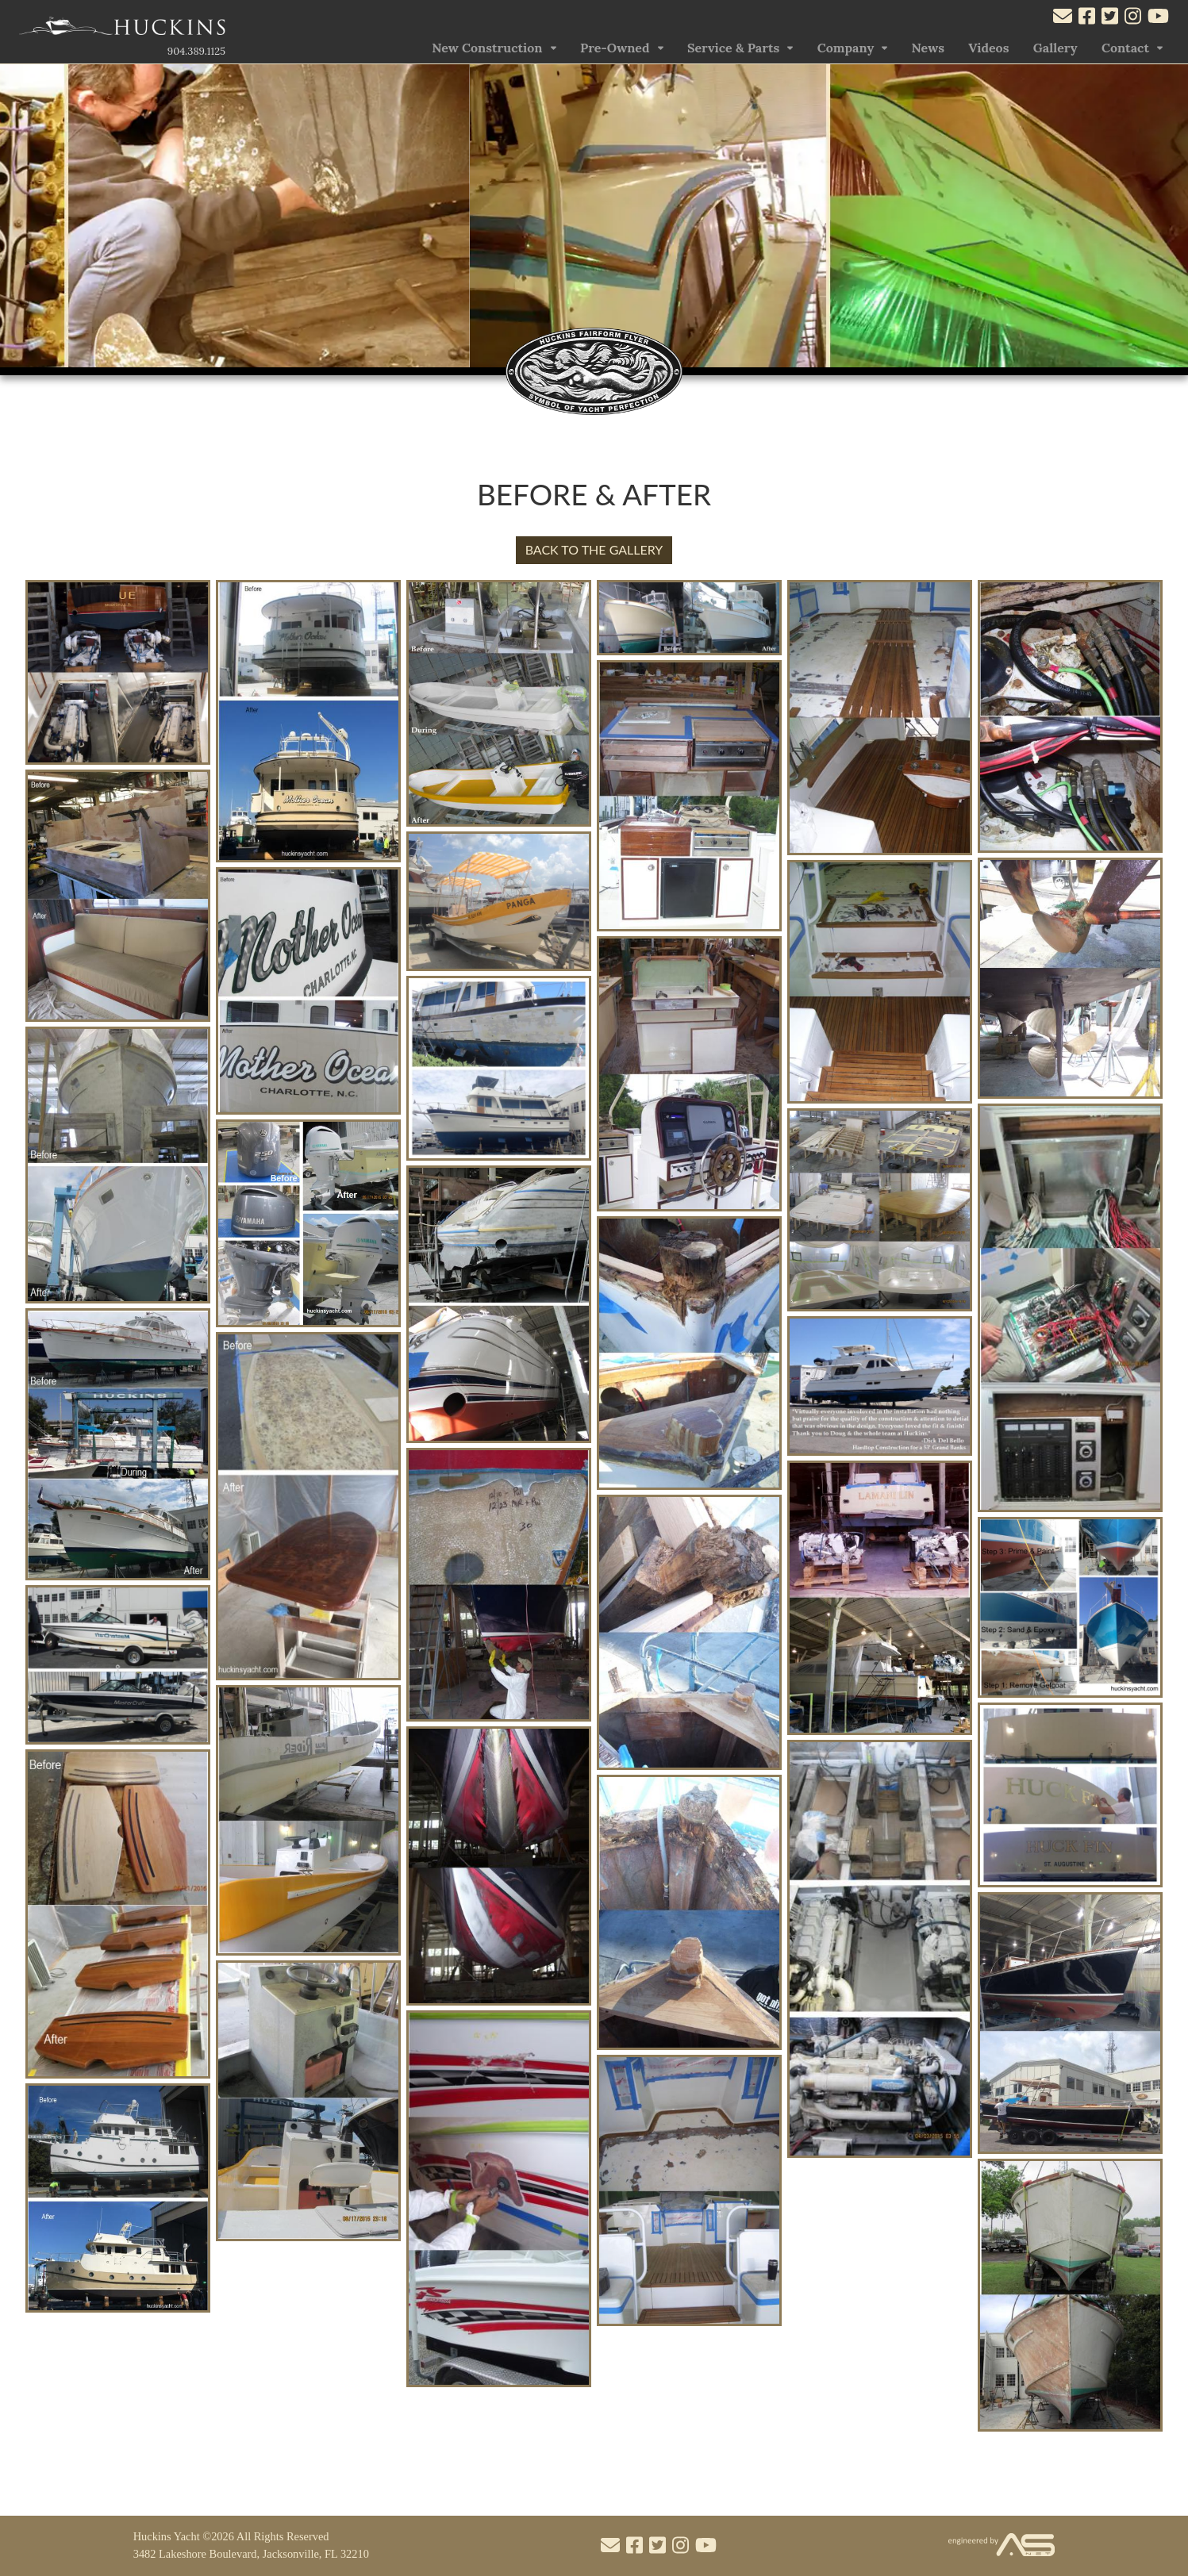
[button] (1169, 219)
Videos (988, 48)
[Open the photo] (117, 760)
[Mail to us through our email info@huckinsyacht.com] (1062, 18)
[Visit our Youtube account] (1158, 18)
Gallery (1055, 48)
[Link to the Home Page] (122, 30)
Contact (1125, 48)
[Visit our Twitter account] (1109, 18)
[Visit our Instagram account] (1133, 18)
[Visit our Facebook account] (1086, 18)
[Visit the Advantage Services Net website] (1001, 2545)
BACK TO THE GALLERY (594, 549)
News (928, 48)
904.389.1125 (196, 51)
